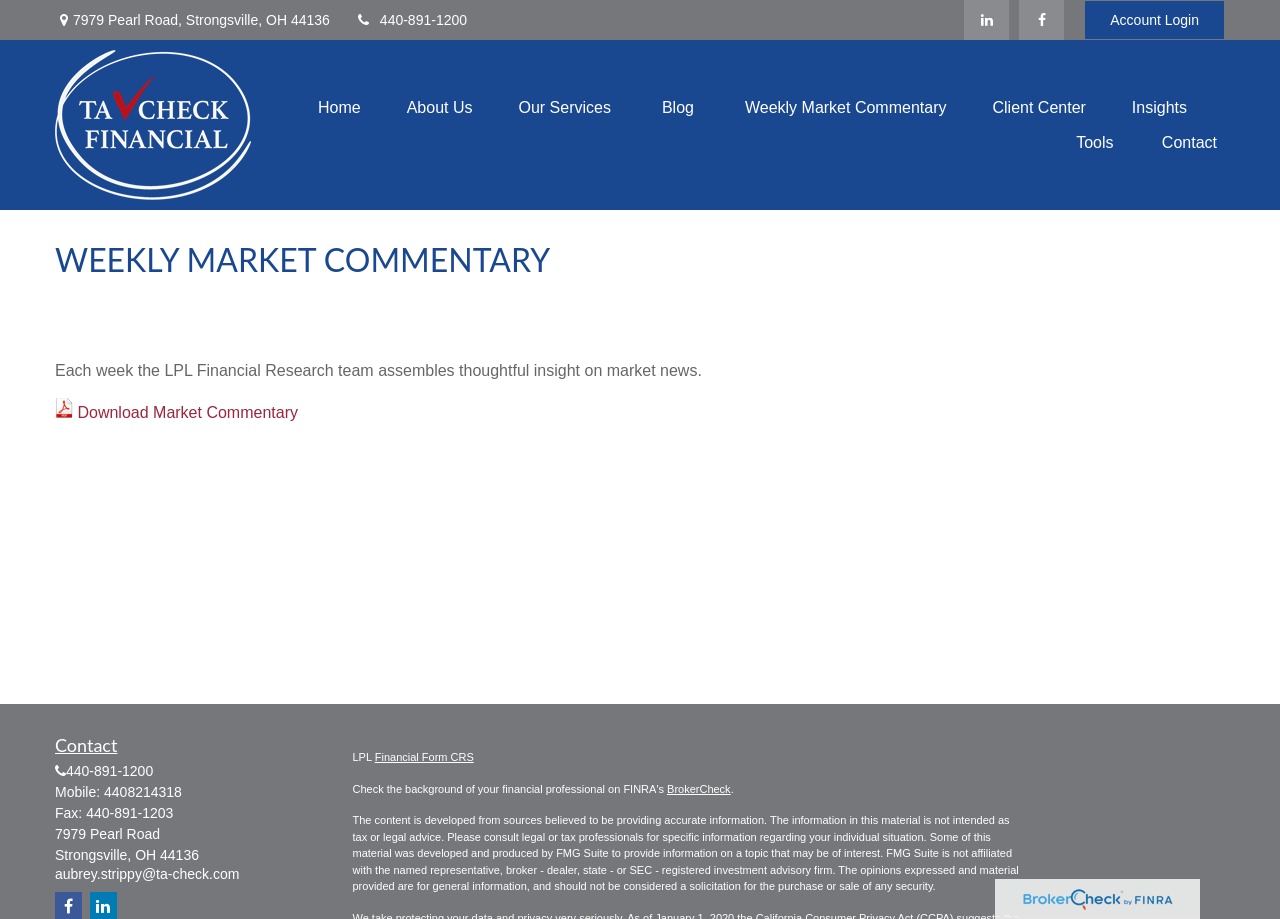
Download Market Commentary (187, 412)
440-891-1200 (411, 20)
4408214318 (143, 792)
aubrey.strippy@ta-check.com (147, 874)
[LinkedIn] (986, 20)
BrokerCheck (699, 789)
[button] (339, 107)
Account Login (1154, 20)
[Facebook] (1041, 20)
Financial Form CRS (424, 757)
